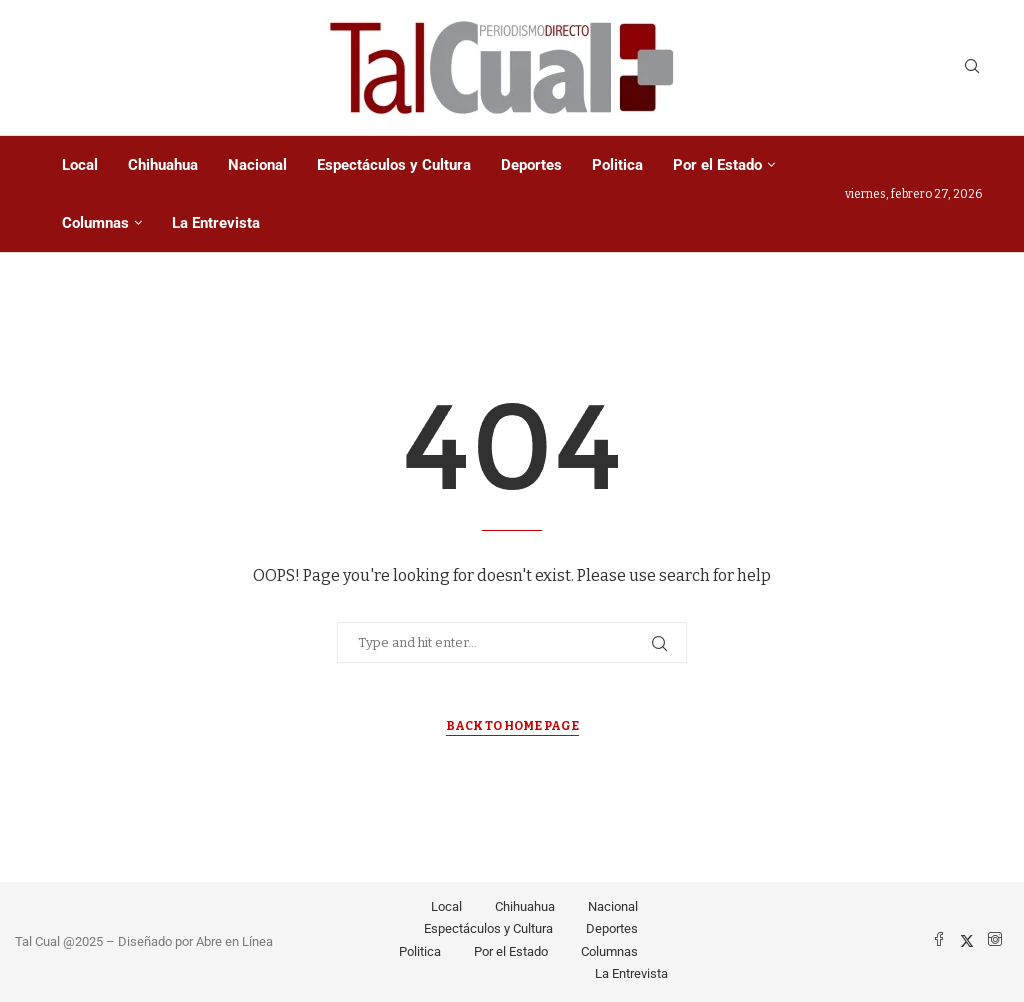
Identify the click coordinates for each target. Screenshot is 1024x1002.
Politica (617, 165)
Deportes (531, 165)
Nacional (257, 165)
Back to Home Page (512, 726)
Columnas (95, 223)
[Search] (972, 67)
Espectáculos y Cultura (394, 165)
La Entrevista (216, 223)
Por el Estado (717, 165)
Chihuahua (163, 165)
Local (80, 165)
